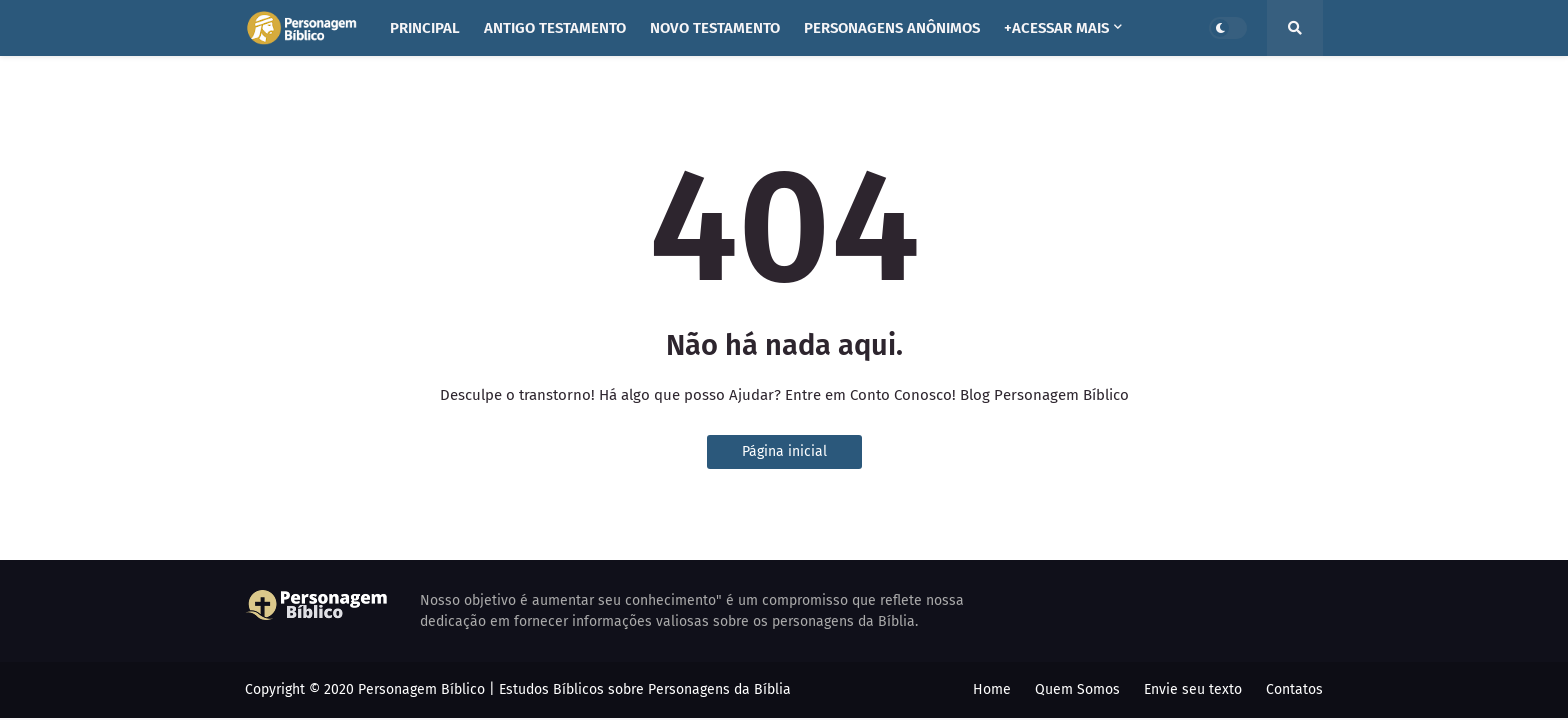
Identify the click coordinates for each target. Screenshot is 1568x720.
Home (992, 689)
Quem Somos (1077, 689)
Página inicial (784, 451)
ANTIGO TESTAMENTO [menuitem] (555, 28)
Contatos (1294, 689)
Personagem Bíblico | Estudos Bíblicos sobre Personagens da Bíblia (574, 689)
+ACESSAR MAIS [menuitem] (1056, 28)
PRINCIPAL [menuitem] (425, 28)
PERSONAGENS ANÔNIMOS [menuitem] (892, 28)
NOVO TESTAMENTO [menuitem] (715, 28)
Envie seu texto (1193, 689)
